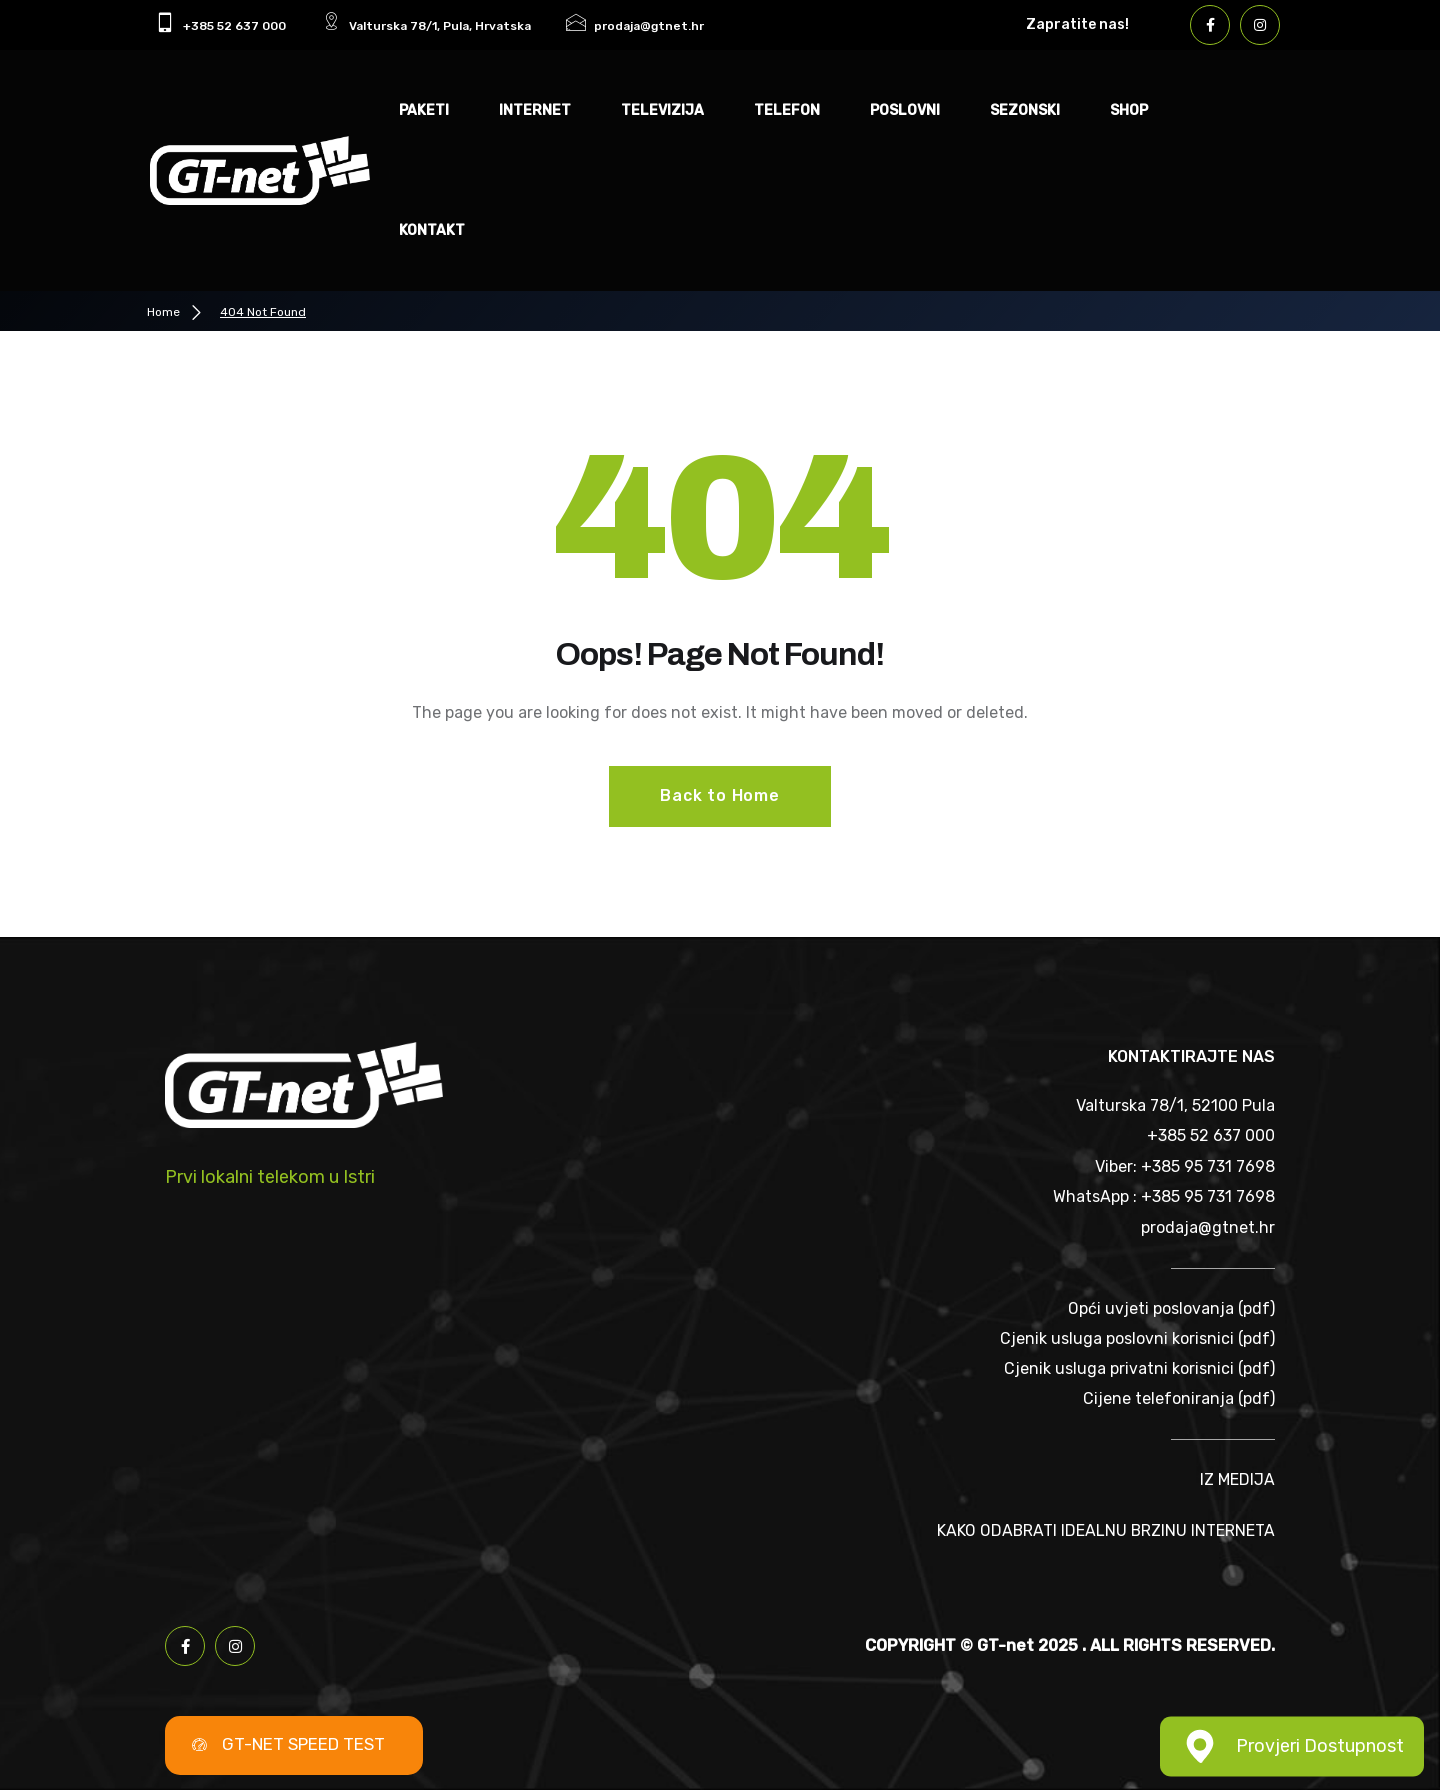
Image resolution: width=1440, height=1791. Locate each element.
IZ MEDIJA (1237, 1481)
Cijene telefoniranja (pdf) (1179, 1399)
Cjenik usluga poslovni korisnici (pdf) (1137, 1338)
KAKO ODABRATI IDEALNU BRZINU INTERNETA (1105, 1531)
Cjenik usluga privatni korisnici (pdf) (1139, 1369)
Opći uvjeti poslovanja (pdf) (1171, 1308)
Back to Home (720, 795)
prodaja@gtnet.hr (1208, 1227)
